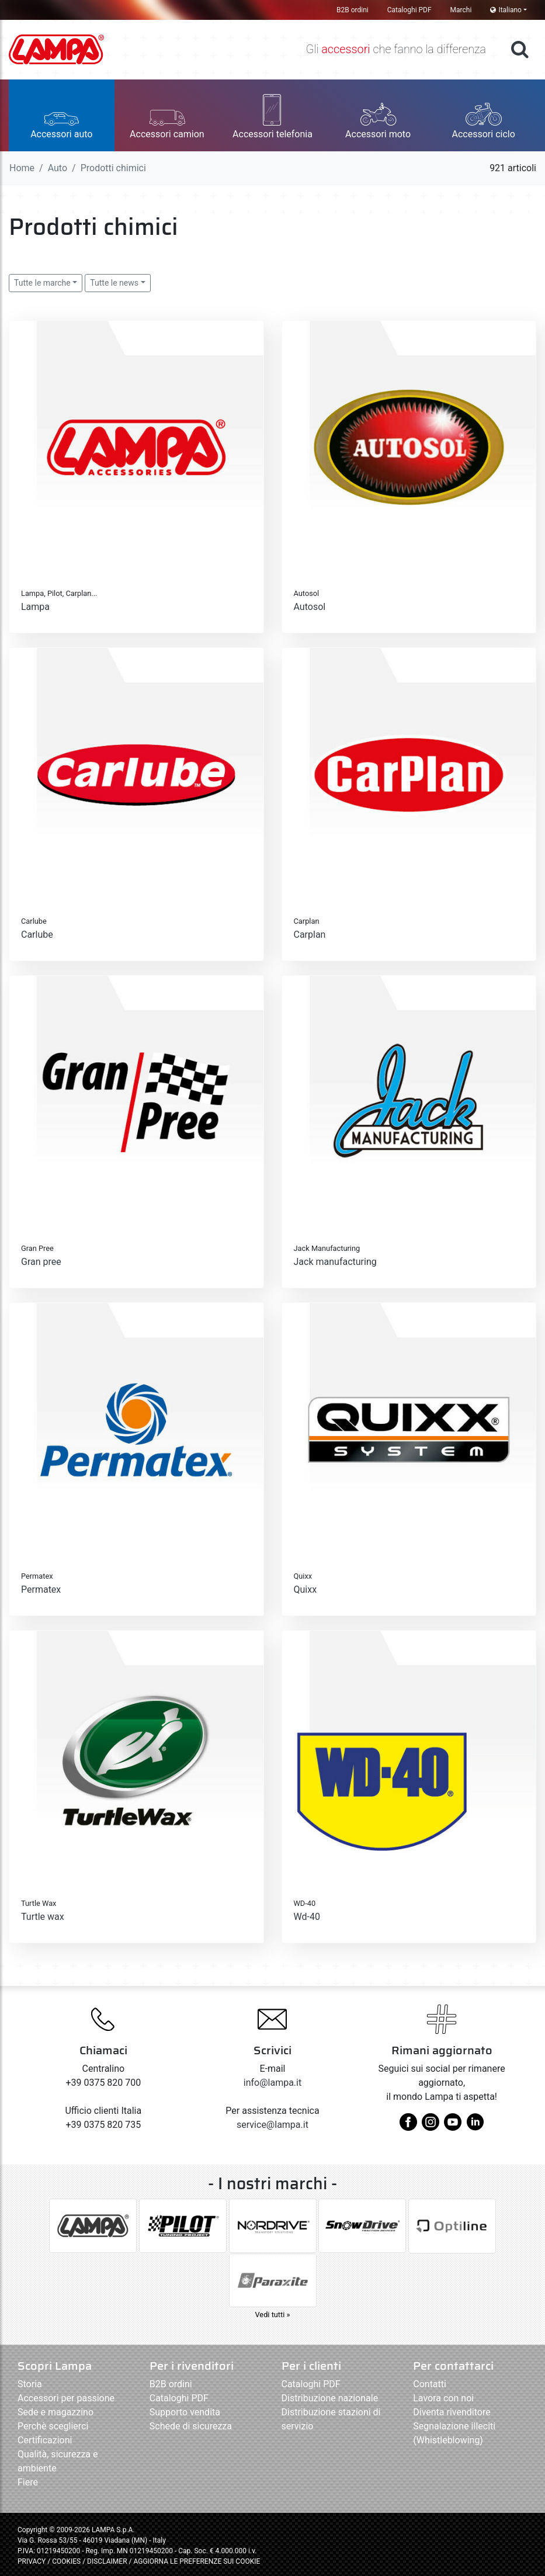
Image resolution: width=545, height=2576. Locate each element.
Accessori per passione (66, 2398)
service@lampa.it (272, 2124)
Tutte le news (114, 282)
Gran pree (41, 1261)
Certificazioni (45, 2440)
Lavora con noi (443, 2398)
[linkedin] (475, 2126)
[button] (61, 115)
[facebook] (408, 2126)
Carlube (37, 934)
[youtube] (452, 2126)
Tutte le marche (42, 282)
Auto (57, 168)
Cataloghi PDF (409, 10)
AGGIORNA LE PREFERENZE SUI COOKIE (196, 2561)
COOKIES (66, 2561)
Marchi (461, 10)
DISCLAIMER (108, 2561)
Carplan (310, 934)
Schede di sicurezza (191, 2426)
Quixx (305, 1589)
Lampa (35, 606)
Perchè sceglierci (53, 2426)
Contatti (429, 2384)
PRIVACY (32, 2561)
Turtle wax (42, 1916)
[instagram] (430, 2126)
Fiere (28, 2482)
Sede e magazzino (55, 2412)
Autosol (310, 606)
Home (21, 168)
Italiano (506, 10)
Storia (30, 2384)
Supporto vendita (185, 2412)
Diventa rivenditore (451, 2412)
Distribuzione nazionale (330, 2398)
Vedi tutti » (272, 2314)
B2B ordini (352, 10)
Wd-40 (307, 1916)
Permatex (41, 1589)
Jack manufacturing (335, 1261)
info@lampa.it (272, 2082)
